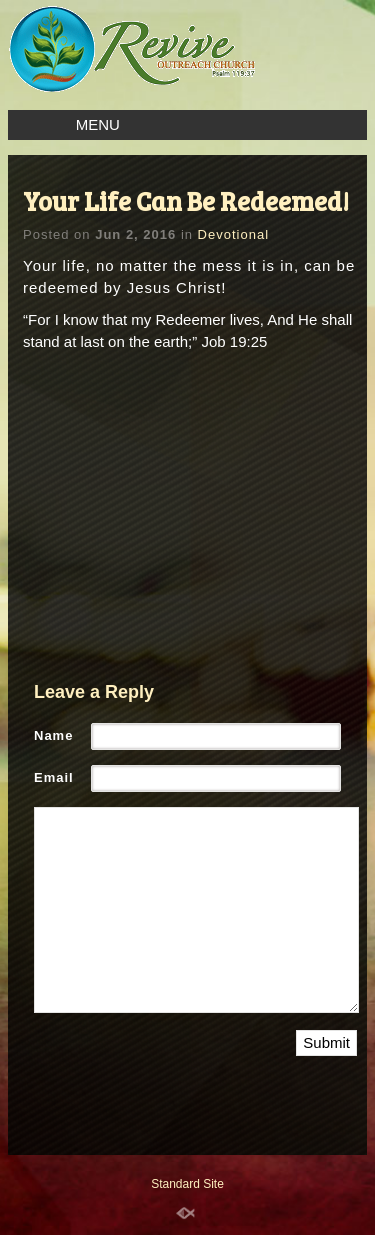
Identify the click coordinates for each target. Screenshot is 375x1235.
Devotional (233, 234)
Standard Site (187, 1184)
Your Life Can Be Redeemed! (186, 200)
